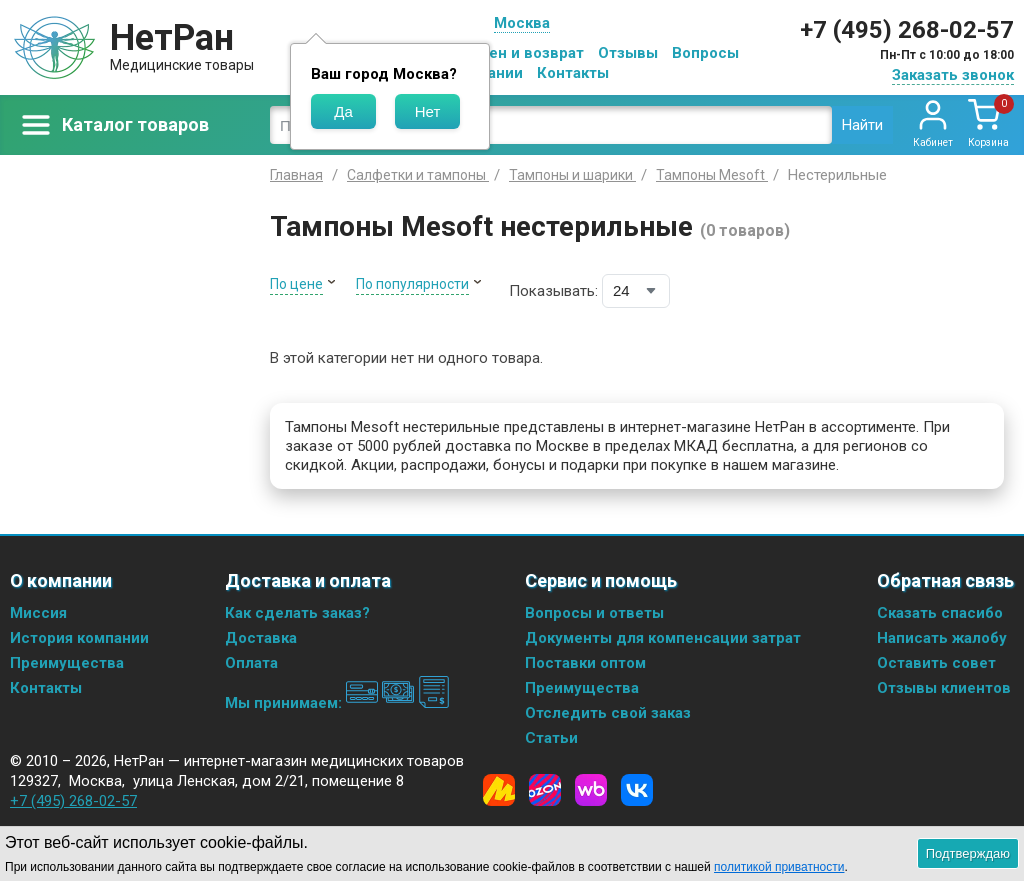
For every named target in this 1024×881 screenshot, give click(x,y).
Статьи (551, 738)
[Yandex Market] (499, 790)
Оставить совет (936, 663)
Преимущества (67, 663)
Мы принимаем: (337, 703)
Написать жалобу (942, 638)
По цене (296, 284)
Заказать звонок (953, 75)
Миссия (38, 613)
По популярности (412, 284)
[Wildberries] (591, 790)
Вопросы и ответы (594, 613)
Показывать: (553, 291)
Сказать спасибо (940, 613)
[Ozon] (545, 790)
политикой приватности (779, 867)
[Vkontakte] (637, 790)
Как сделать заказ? (297, 613)
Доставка (261, 638)
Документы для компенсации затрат (663, 638)
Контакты (573, 73)
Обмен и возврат (521, 53)
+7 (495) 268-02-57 (907, 30)
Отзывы (628, 53)
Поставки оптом (585, 663)
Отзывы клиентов (944, 688)
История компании (79, 638)
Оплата (251, 663)
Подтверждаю (968, 853)
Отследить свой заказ (608, 713)
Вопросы (705, 53)
